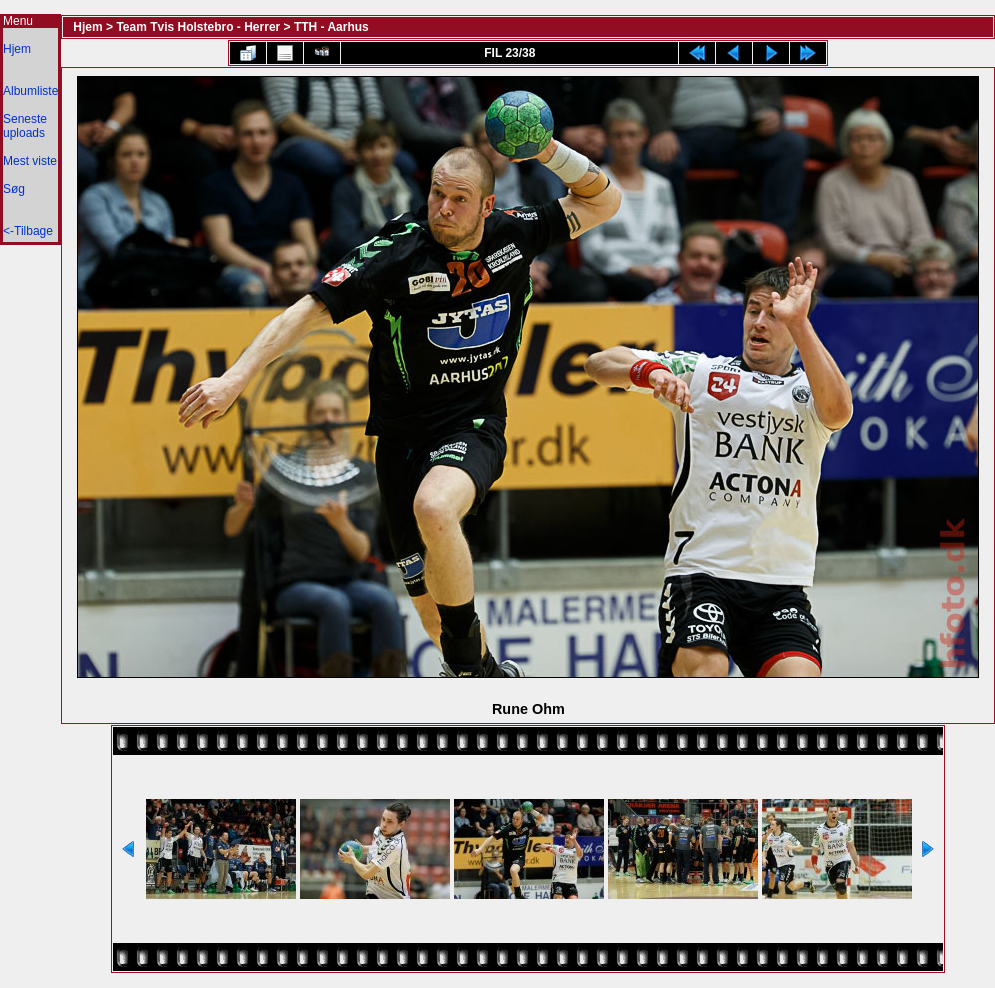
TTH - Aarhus (331, 27)
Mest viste (30, 161)
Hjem (17, 49)
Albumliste (30, 91)
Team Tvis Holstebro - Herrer (198, 27)
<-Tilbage (28, 231)
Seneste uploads (25, 126)
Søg (14, 189)
